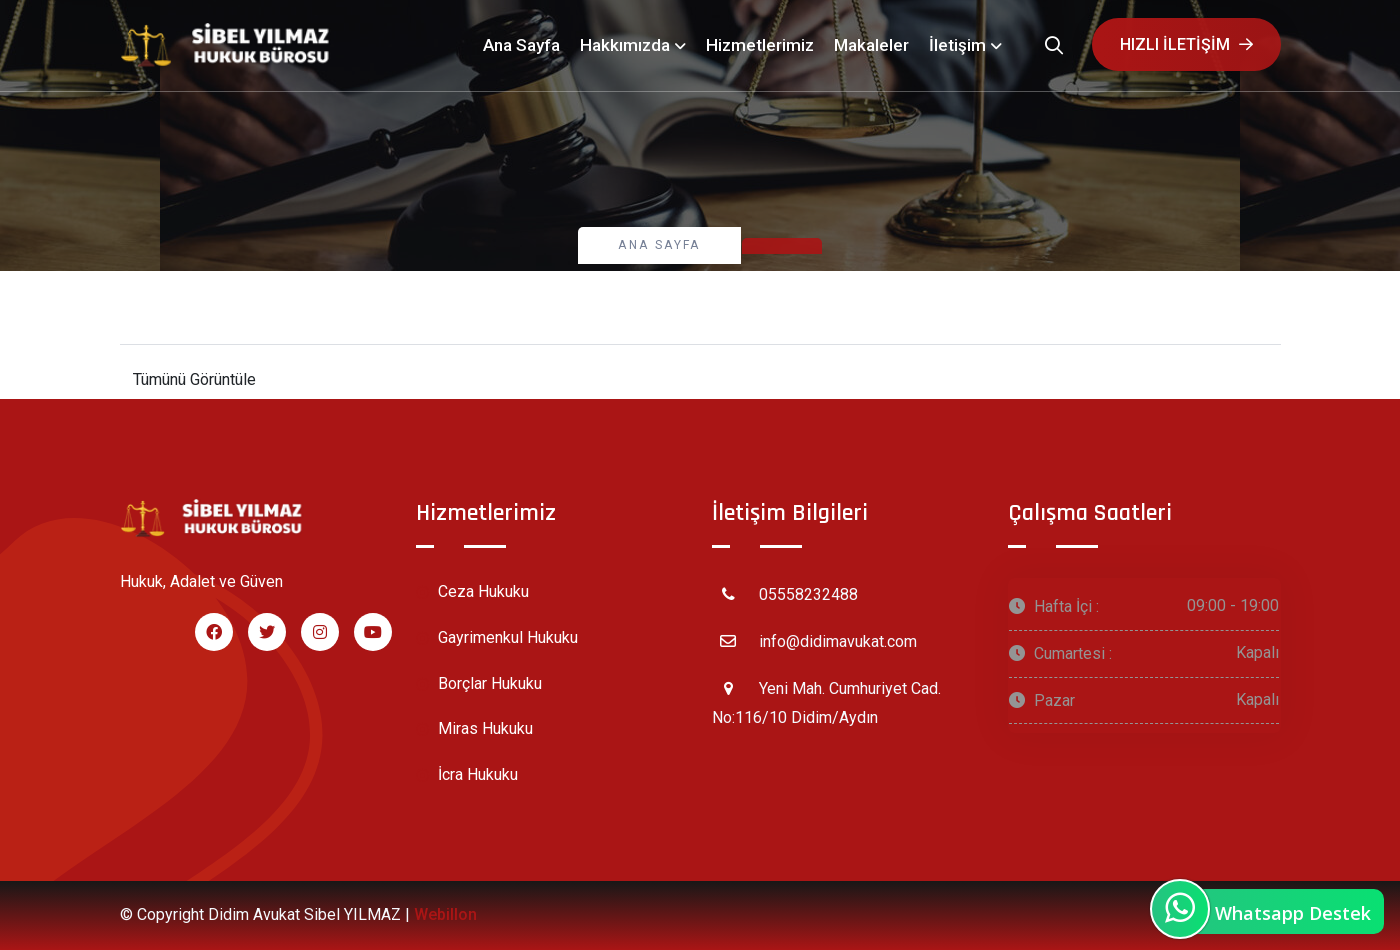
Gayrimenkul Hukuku (497, 638)
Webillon (445, 914)
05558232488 (785, 594)
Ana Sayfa (521, 45)
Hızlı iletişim (1186, 44)
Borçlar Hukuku (479, 684)
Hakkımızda (625, 45)
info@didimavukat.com (814, 641)
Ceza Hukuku (472, 592)
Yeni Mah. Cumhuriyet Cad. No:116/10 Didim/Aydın (826, 699)
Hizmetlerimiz (760, 45)
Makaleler (871, 45)
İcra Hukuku (467, 775)
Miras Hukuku (474, 729)
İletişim (957, 45)
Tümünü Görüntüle (194, 379)
